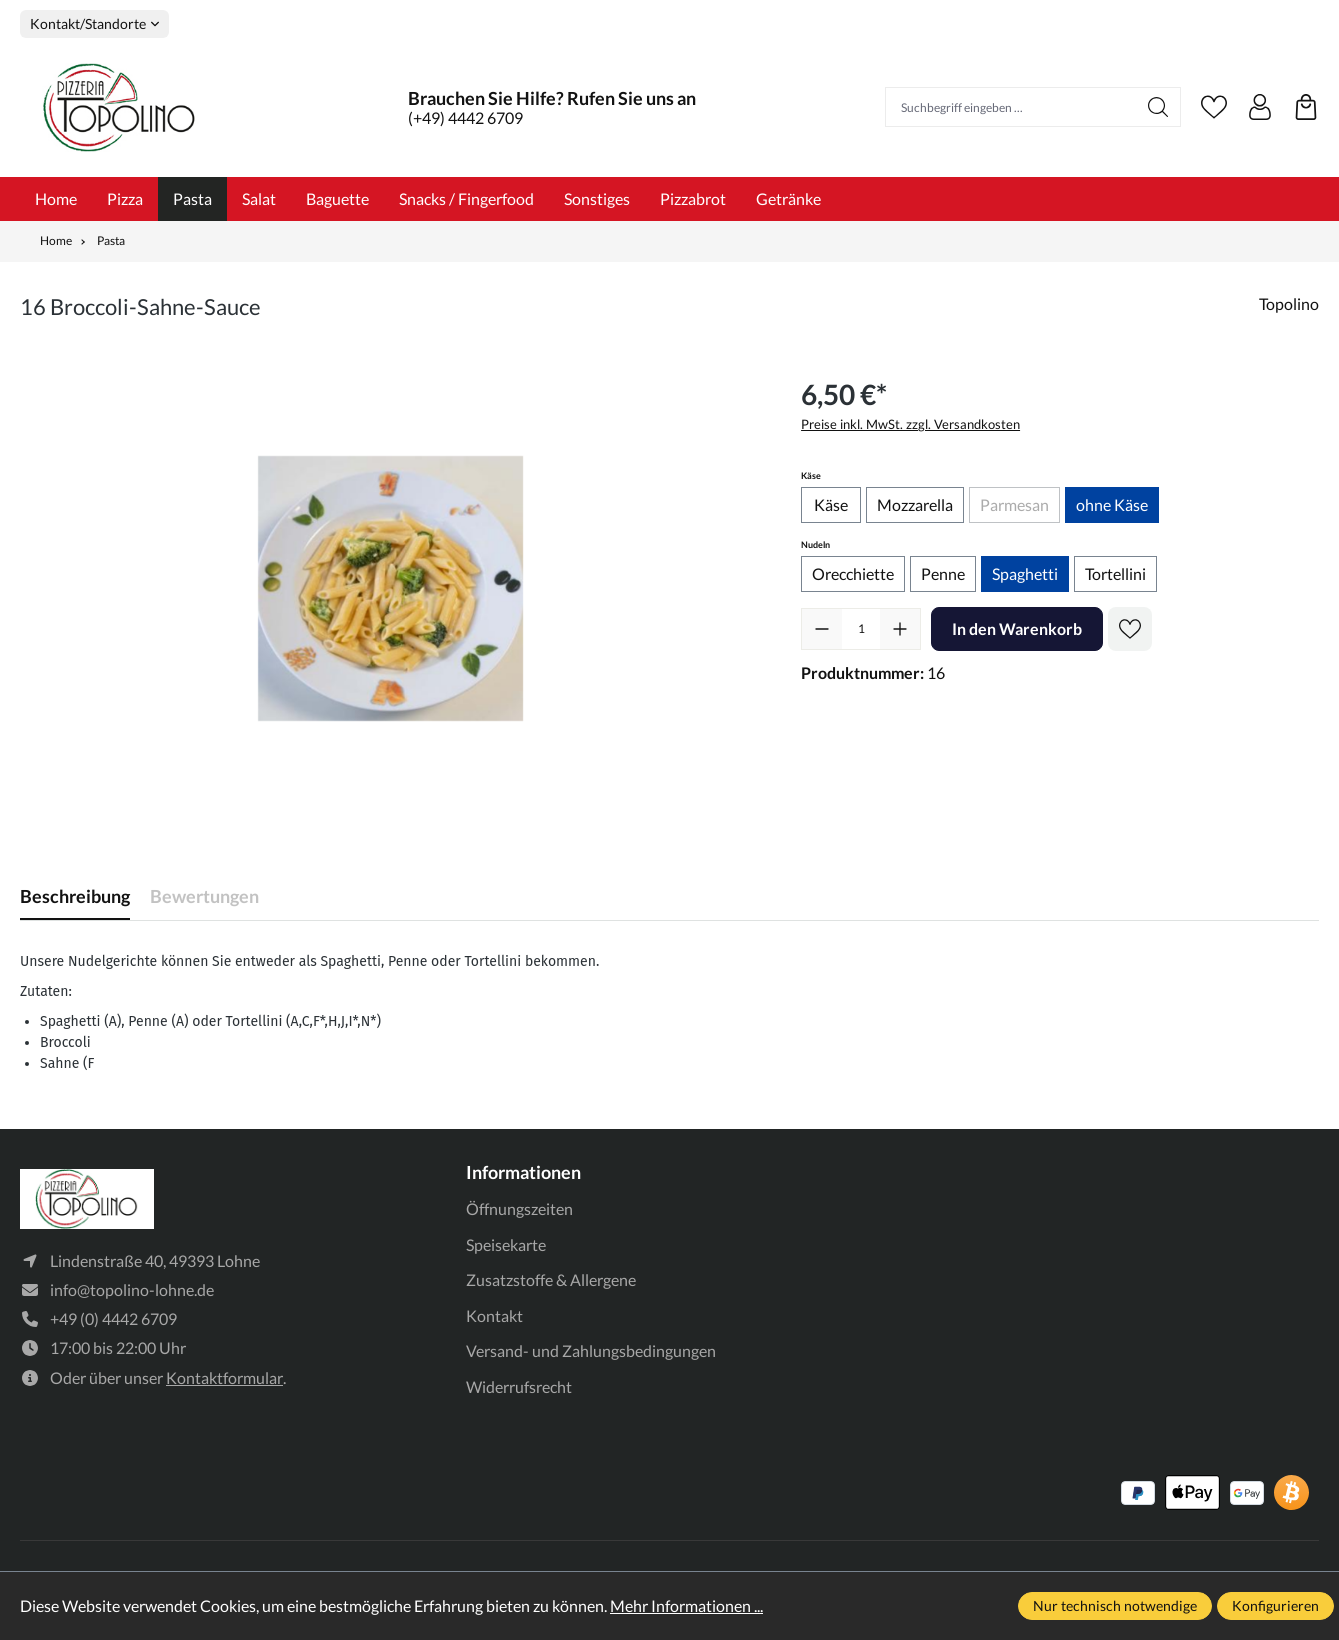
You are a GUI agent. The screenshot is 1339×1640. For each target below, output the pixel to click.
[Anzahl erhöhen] (900, 629)
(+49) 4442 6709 (465, 117)
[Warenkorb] (1306, 107)
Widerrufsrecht (519, 1386)
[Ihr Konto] (1260, 107)
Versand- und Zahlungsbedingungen (591, 1350)
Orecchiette (853, 573)
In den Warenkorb (1017, 628)
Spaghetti (1025, 573)
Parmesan (1020, 508)
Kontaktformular (224, 1377)
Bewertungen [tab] (204, 896)
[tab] (75, 896)
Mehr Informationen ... (686, 1605)
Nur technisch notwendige (1115, 1605)
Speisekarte (506, 1244)
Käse (831, 504)
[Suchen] (1158, 107)
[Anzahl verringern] (822, 629)
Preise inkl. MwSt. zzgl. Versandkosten (910, 424)
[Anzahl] (861, 629)
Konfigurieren (1275, 1605)
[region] (390, 588)
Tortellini (1115, 573)
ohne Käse (1112, 504)
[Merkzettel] (1214, 107)
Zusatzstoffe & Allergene (551, 1279)
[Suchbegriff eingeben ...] (1011, 107)
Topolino (1289, 303)
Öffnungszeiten (519, 1208)
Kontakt (494, 1315)
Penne (943, 573)
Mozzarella (915, 504)
